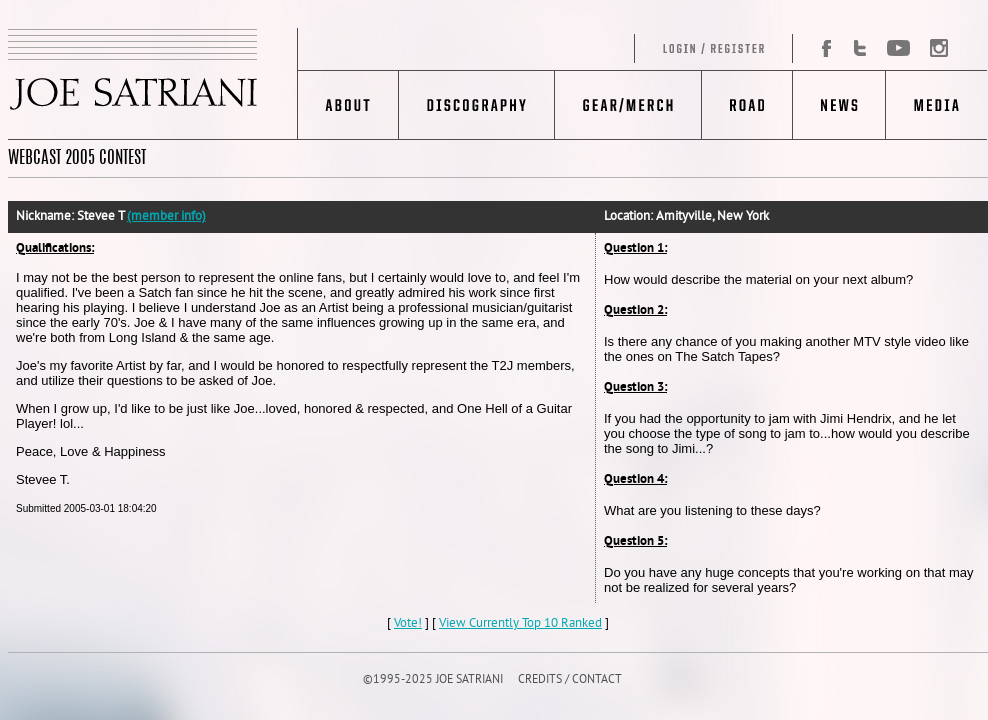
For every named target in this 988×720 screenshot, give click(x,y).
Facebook (819, 49)
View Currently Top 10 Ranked (520, 624)
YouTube (897, 49)
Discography (476, 105)
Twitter (860, 49)
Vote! (408, 624)
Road (746, 105)
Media (936, 105)
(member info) (166, 217)
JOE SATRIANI (153, 84)
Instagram (933, 49)
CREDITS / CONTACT (570, 680)
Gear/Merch (627, 105)
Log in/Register (546, 49)
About (348, 105)
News (838, 105)
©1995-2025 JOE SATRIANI (433, 680)
